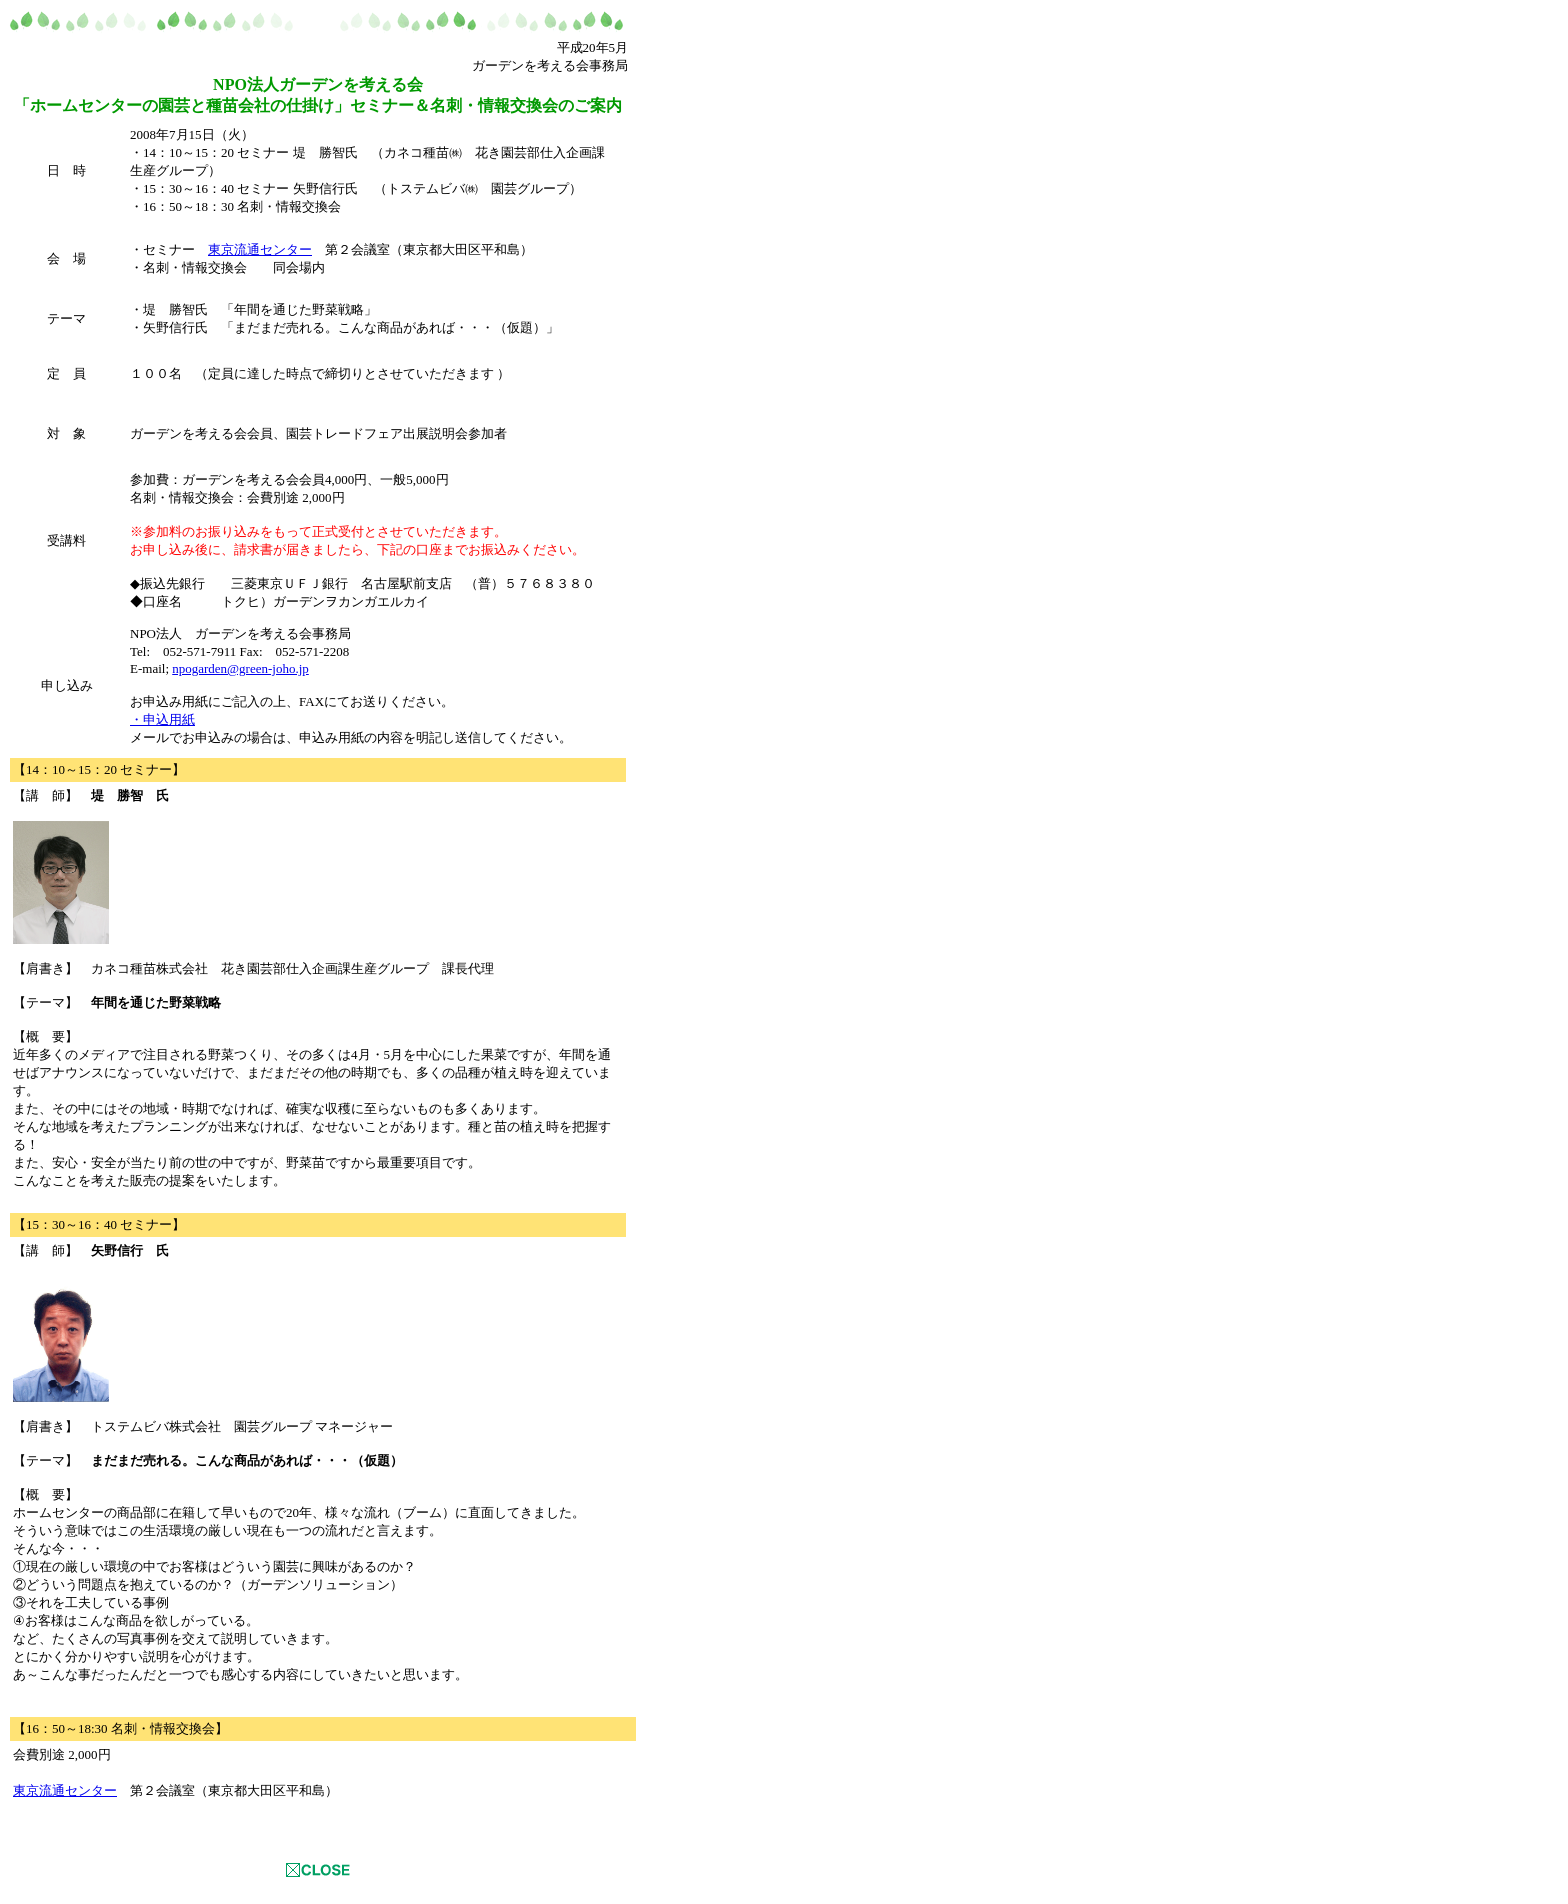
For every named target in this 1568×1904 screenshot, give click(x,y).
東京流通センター (260, 249)
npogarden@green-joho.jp (240, 668)
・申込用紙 (162, 719)
